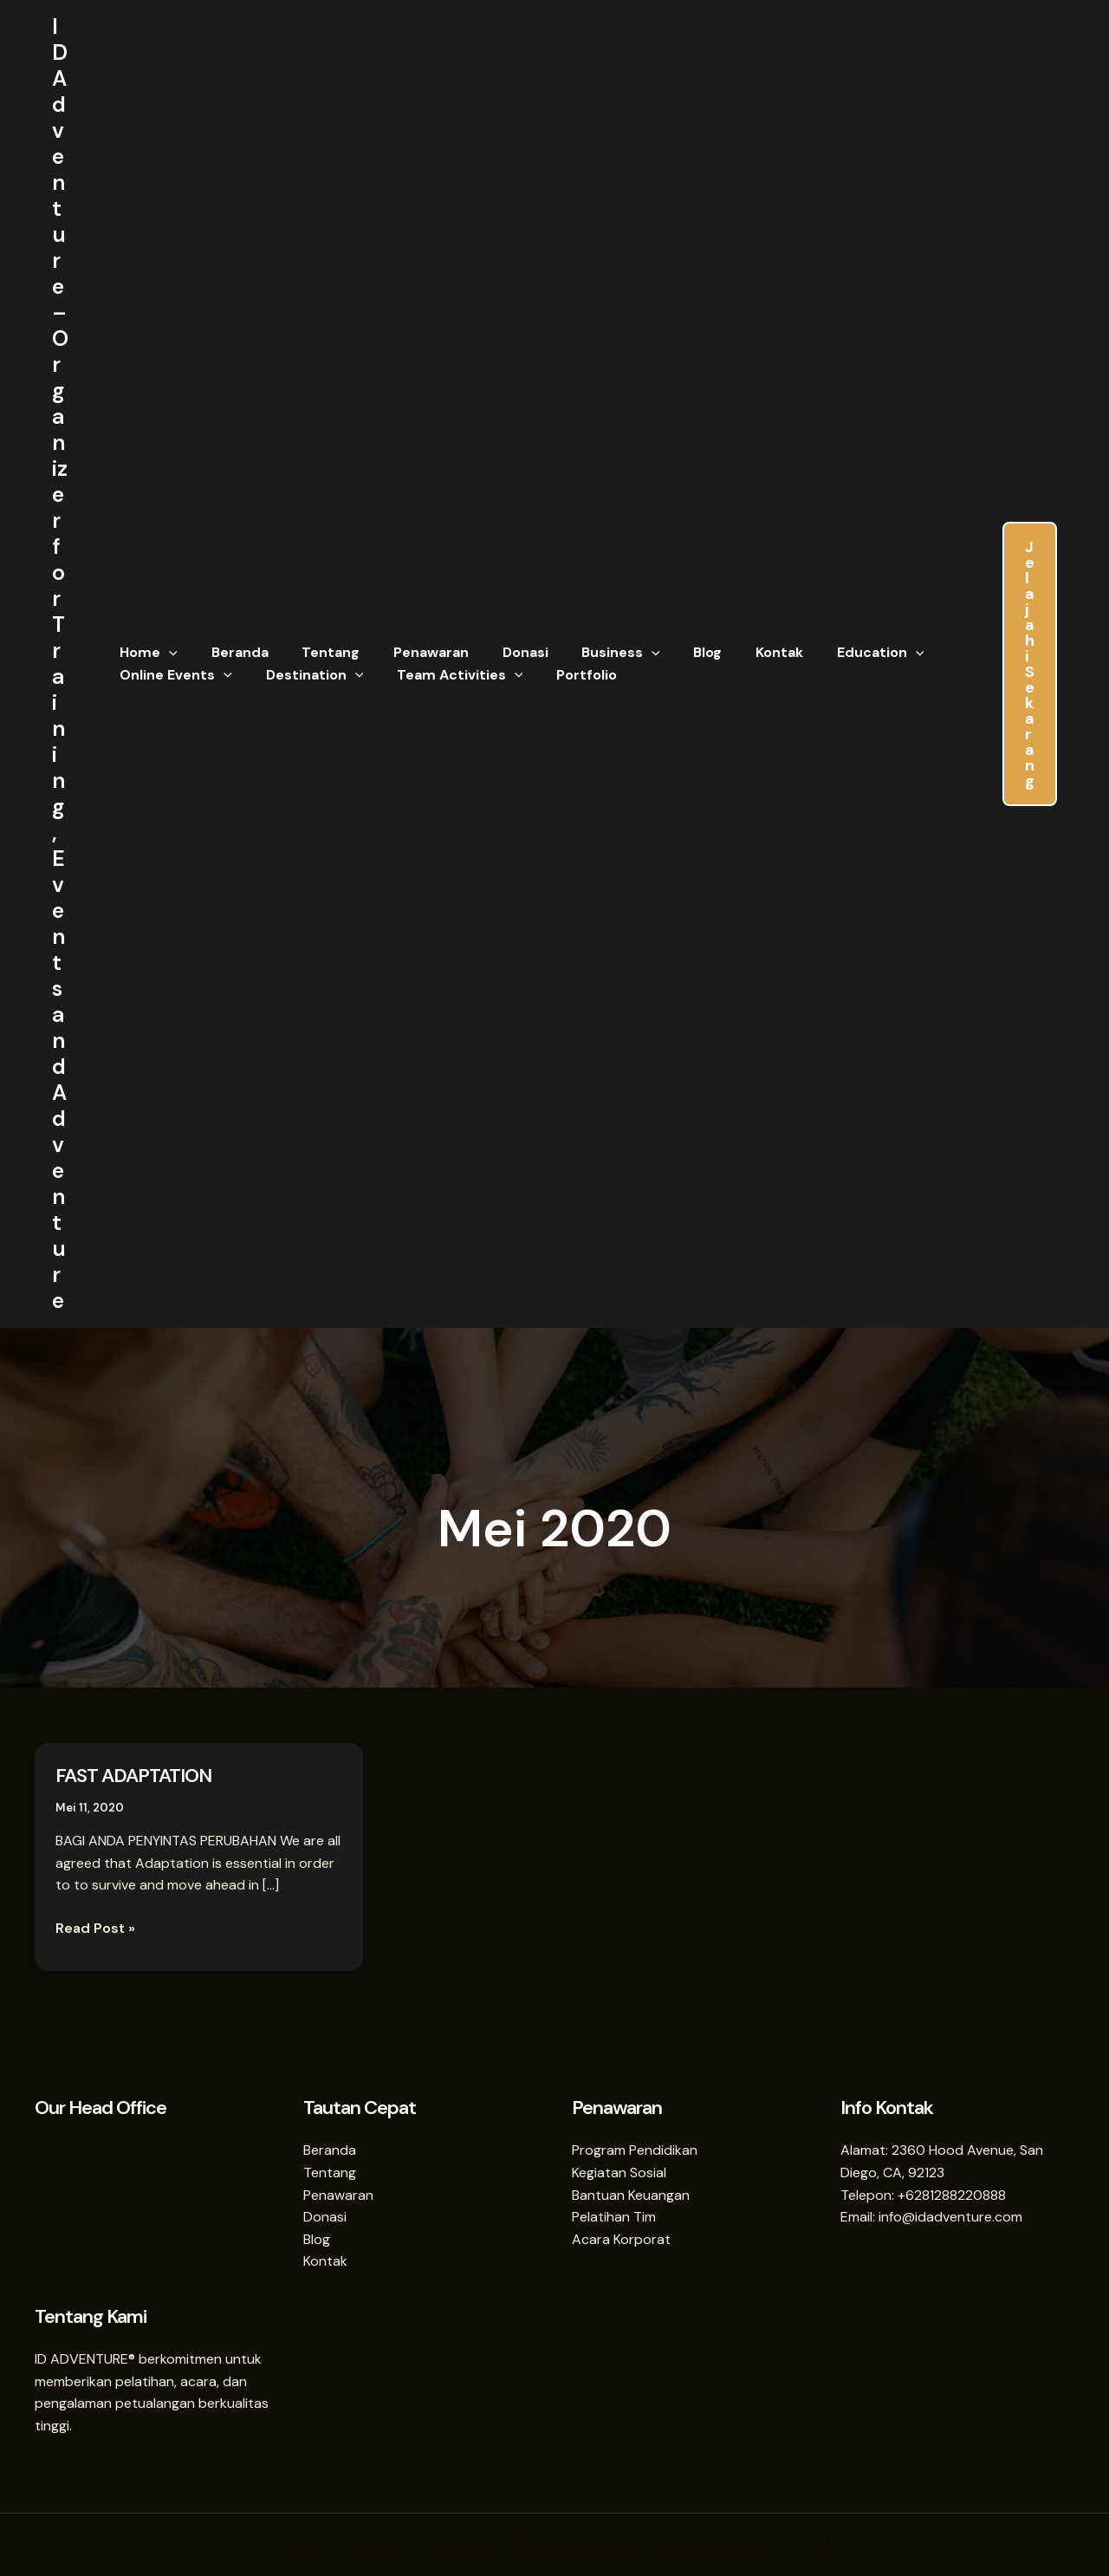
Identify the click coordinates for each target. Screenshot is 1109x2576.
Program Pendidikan (634, 2150)
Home (146, 652)
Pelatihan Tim (614, 2217)
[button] (166, 652)
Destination (306, 675)
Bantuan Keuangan (631, 2195)
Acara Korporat (621, 2239)
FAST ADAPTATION (133, 1775)
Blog (670, 652)
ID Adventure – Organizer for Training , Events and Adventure (60, 663)
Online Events (173, 675)
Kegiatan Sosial (619, 2172)
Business (589, 652)
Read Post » (95, 1927)
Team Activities (445, 675)
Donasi (499, 652)
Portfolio (566, 675)
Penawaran (411, 652)
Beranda (231, 652)
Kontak (736, 652)
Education (831, 652)
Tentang (317, 652)
